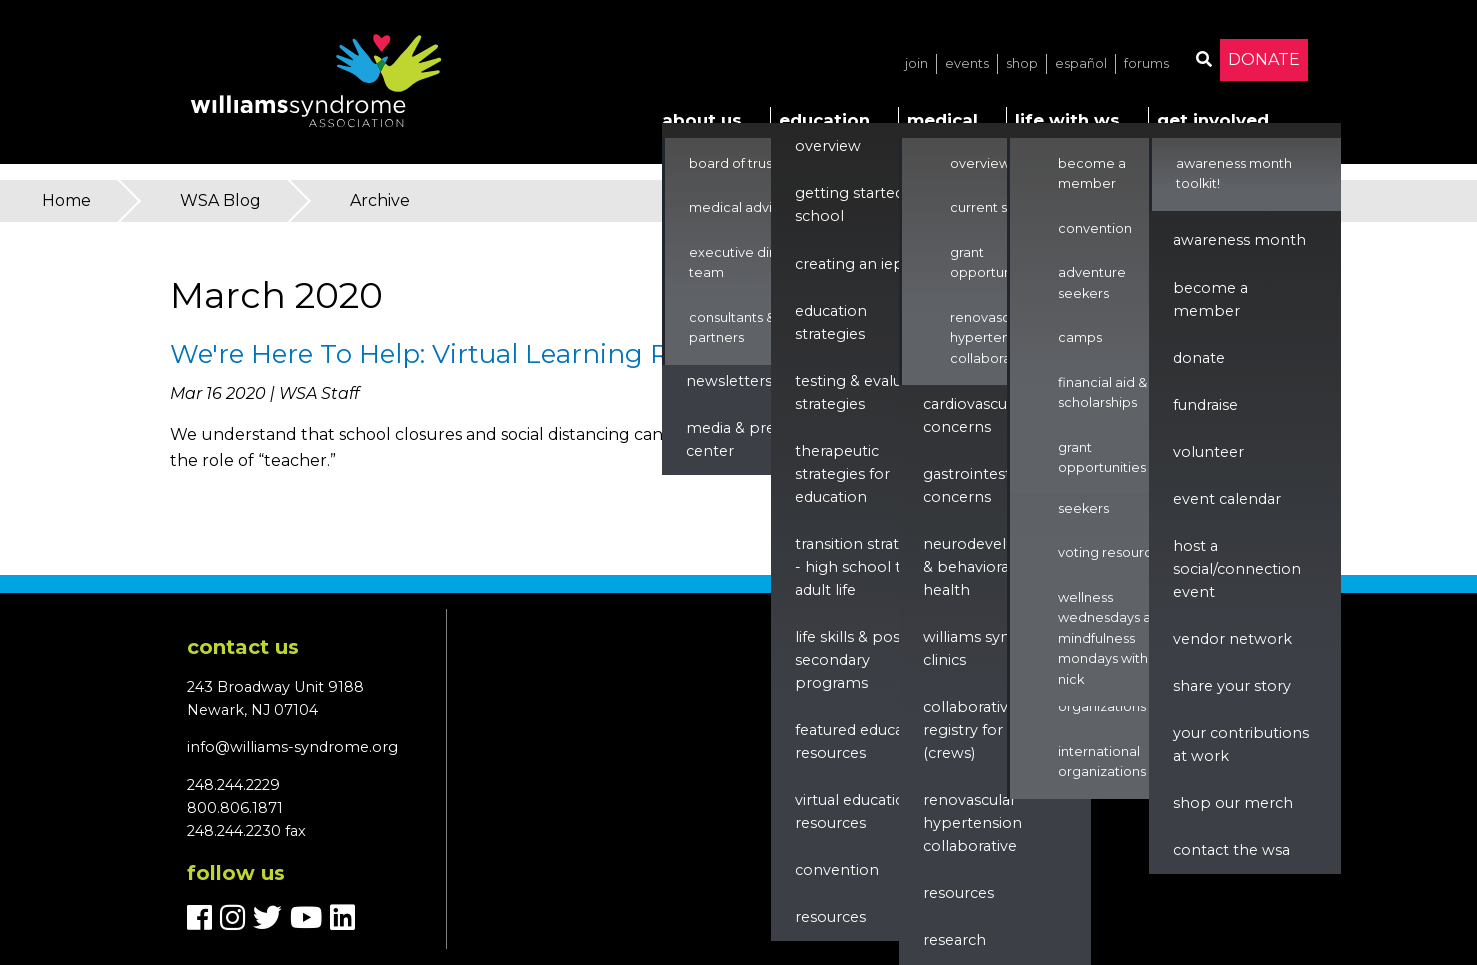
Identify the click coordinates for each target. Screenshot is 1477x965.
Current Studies (998, 207)
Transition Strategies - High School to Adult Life (866, 567)
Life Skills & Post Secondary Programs (850, 660)
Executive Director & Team (755, 262)
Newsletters (729, 381)
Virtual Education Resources (855, 811)
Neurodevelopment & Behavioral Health (995, 567)
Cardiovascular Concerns (974, 415)
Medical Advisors (743, 207)
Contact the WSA (1231, 850)
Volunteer (1208, 452)
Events (967, 63)
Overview (828, 146)
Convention (837, 870)
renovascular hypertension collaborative (972, 823)
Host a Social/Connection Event (1237, 569)
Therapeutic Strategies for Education (842, 474)
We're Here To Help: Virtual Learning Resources (476, 354)
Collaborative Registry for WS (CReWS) (975, 730)
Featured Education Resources (863, 741)
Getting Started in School (858, 204)
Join (916, 63)
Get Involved (1213, 120)
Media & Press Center (737, 439)
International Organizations (1102, 761)
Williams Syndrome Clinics (991, 648)
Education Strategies (831, 322)
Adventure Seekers (1092, 497)
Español (1081, 63)
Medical (942, 120)
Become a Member (1092, 173)
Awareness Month (1239, 240)
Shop (1022, 63)
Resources (830, 917)
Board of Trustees (745, 163)
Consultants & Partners (732, 327)
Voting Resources (1112, 552)
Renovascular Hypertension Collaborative (993, 338)
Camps (1080, 337)
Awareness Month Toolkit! (1234, 173)
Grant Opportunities (994, 262)
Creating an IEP (849, 264)
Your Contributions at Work (1241, 744)
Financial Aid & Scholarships (1102, 392)
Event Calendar (1227, 499)
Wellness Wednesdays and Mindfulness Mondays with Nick (1113, 638)
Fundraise (1205, 405)
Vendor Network (1232, 639)
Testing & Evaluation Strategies (867, 392)
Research (954, 940)
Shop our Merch (1233, 803)
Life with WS (1067, 120)
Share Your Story (1232, 686)
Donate (1264, 59)
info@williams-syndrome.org (292, 747)
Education (824, 120)
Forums (1146, 63)
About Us (702, 120)
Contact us (243, 647)
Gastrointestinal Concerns (979, 485)
